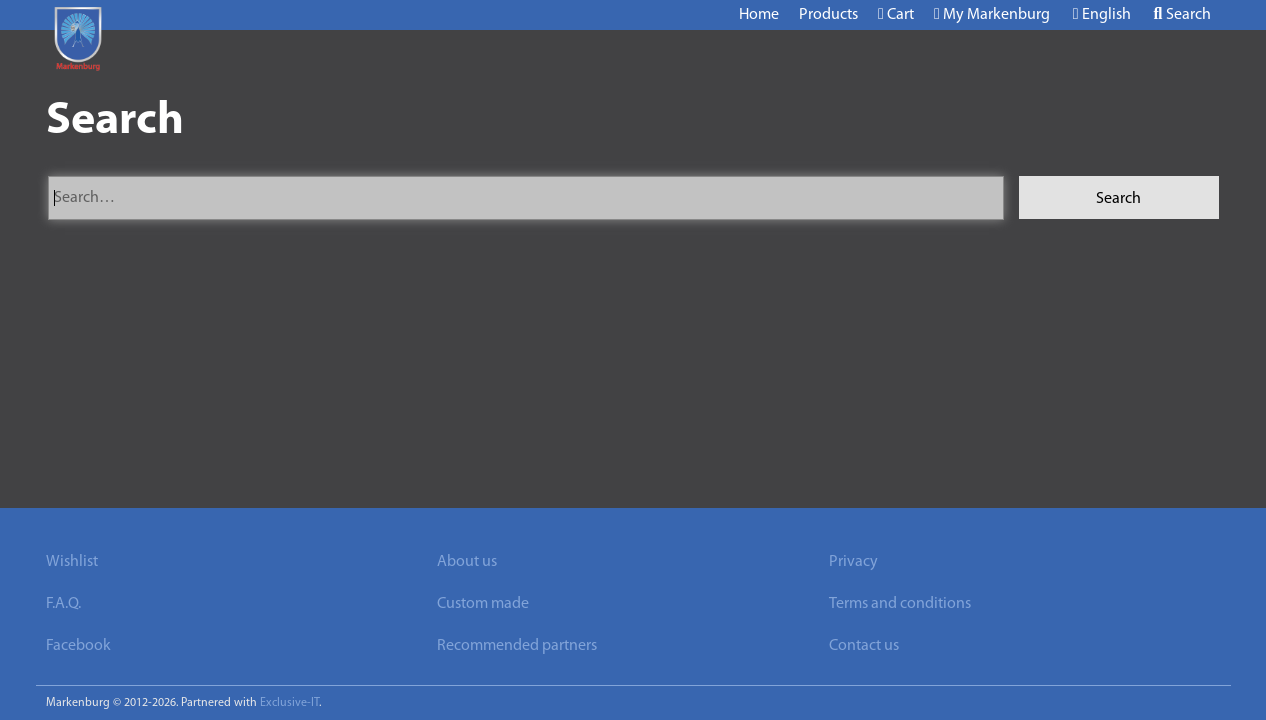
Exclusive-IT (289, 703)
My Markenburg (992, 14)
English (1102, 14)
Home (759, 15)
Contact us (864, 646)
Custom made (483, 604)
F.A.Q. (63, 604)
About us (467, 562)
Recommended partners (517, 646)
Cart (896, 14)
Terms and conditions (900, 604)
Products (828, 15)
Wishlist (72, 562)
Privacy (853, 562)
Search (1182, 14)
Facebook (78, 646)
